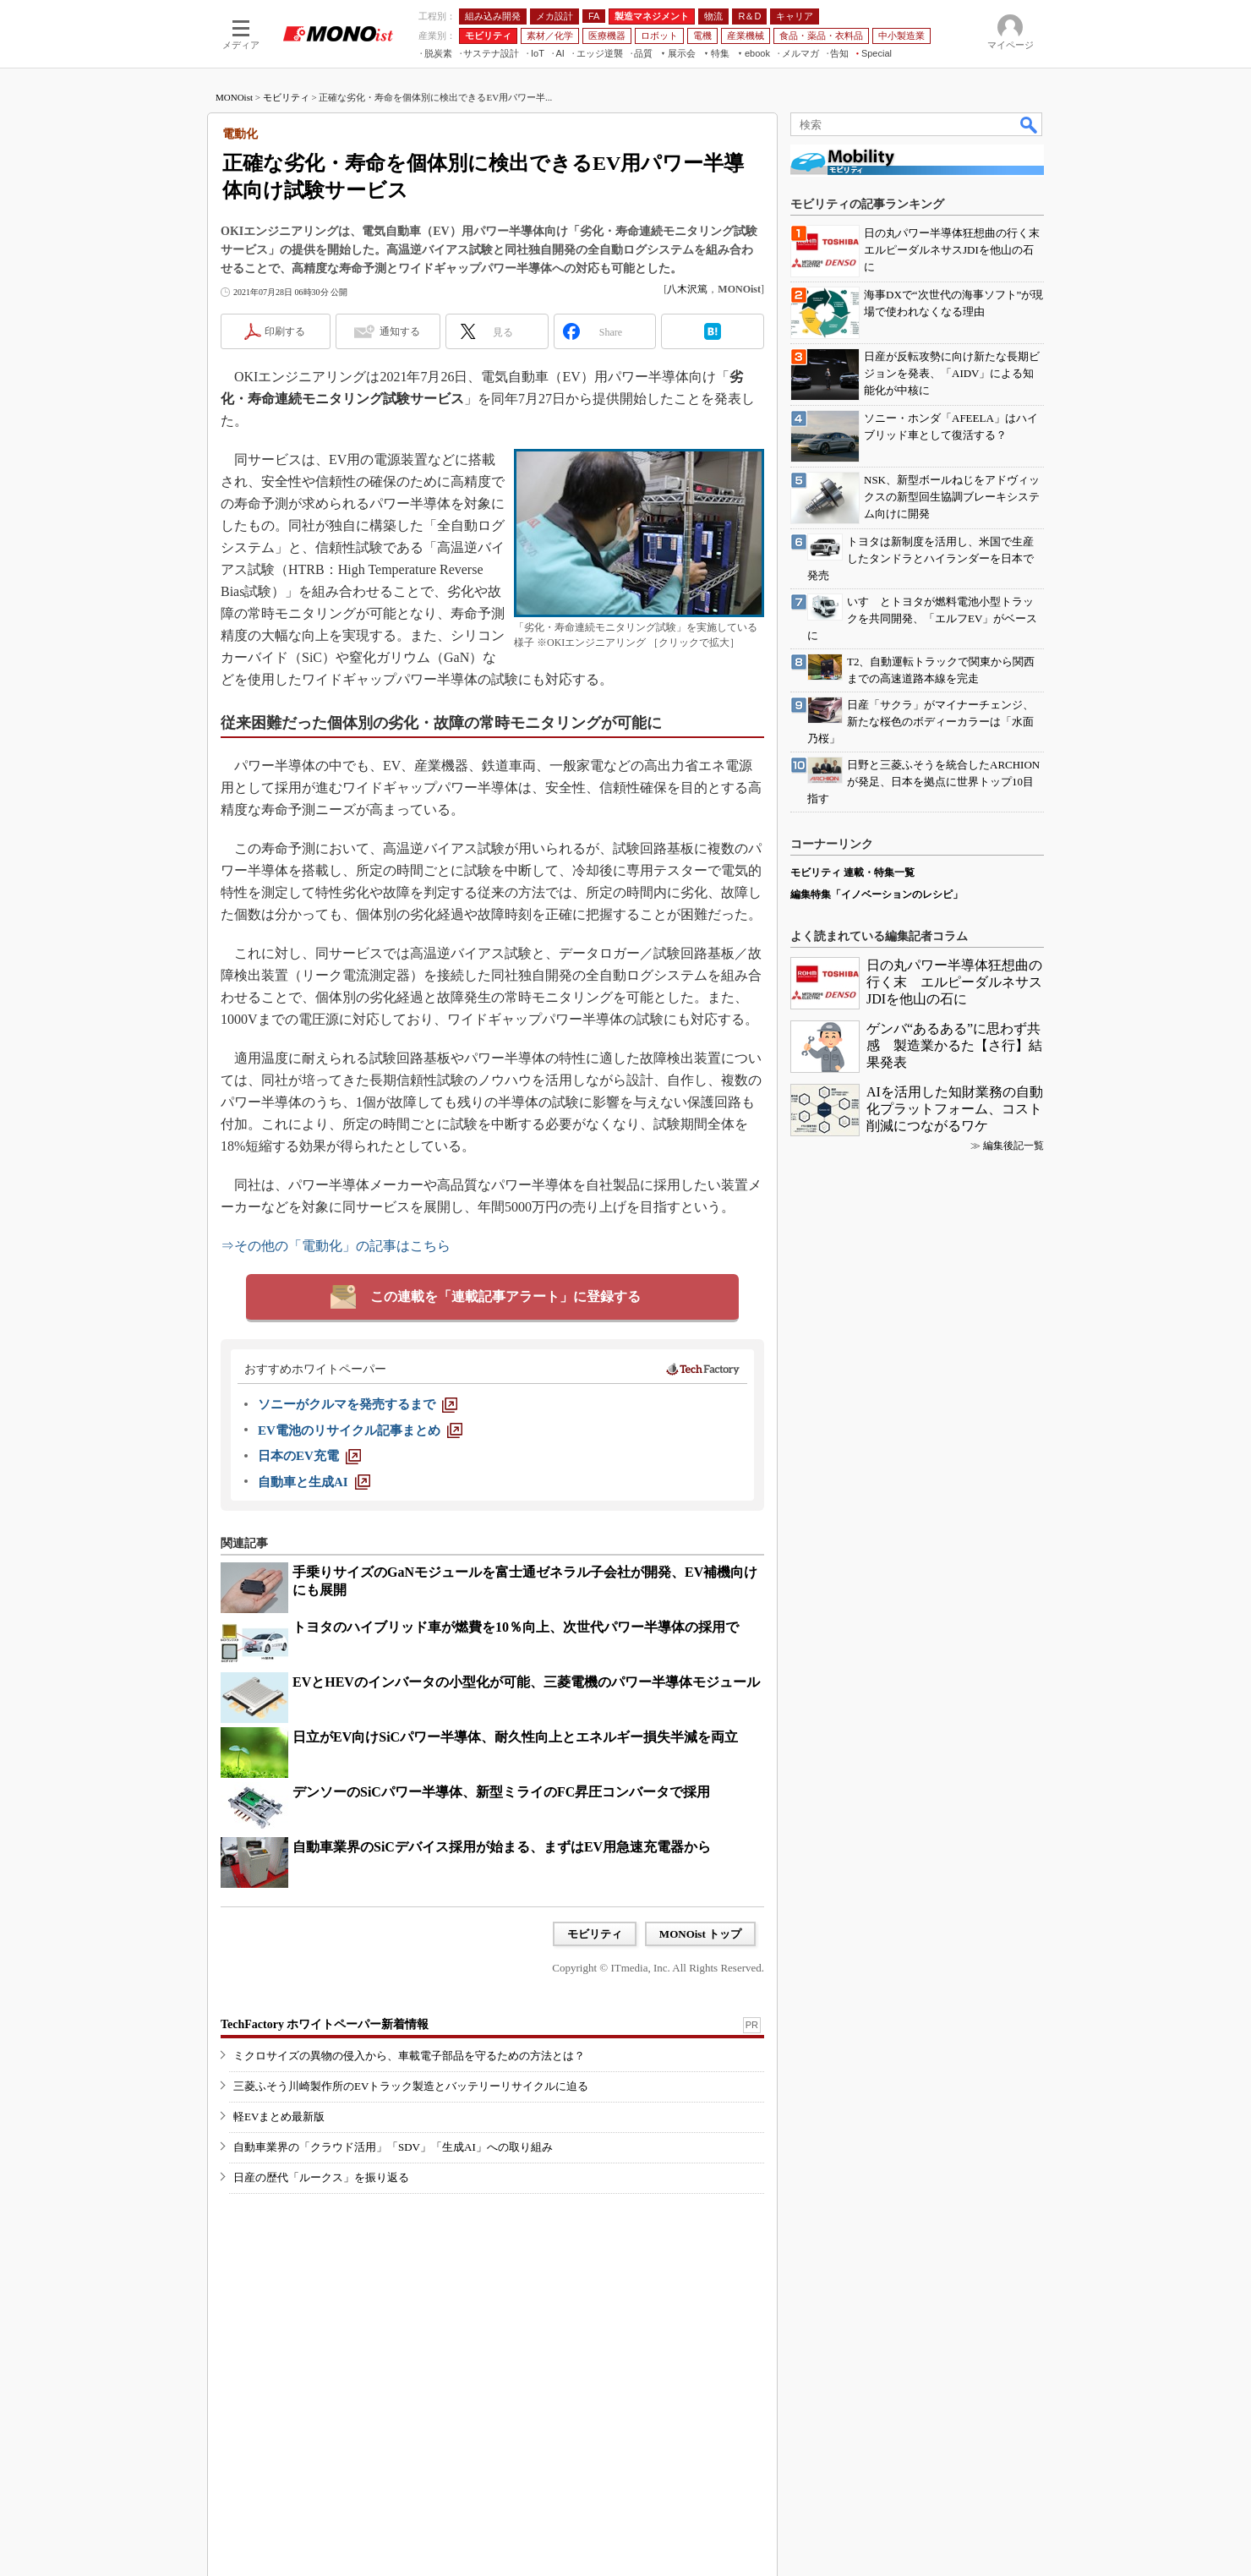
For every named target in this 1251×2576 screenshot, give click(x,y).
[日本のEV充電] (309, 1456)
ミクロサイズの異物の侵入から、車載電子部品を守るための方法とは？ (409, 2055)
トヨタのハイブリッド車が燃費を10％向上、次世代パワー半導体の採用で (515, 1627)
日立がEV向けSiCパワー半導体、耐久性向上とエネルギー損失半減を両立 (515, 1737)
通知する (400, 331)
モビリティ (286, 97)
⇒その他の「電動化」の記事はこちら (336, 1246)
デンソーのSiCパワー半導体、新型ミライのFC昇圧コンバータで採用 (501, 1792)
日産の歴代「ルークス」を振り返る (321, 2177)
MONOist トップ (700, 1934)
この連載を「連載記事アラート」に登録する (505, 1296)
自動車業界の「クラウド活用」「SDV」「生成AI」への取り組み (393, 2147)
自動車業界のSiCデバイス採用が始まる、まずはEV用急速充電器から (501, 1847)
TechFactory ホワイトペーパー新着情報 (325, 2024)
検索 (1029, 124)
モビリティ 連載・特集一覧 (852, 872)
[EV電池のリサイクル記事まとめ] (360, 1430)
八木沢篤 (687, 289)
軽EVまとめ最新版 (279, 2116)
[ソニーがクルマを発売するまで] (357, 1404)
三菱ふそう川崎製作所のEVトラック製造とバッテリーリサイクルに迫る (410, 2086)
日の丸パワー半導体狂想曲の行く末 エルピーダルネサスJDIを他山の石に (954, 982)
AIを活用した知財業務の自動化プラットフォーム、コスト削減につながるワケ (954, 1109)
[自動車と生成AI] (314, 1482)
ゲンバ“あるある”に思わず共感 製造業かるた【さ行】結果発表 (954, 1045)
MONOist (234, 97)
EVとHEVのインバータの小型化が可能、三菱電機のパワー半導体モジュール (526, 1682)
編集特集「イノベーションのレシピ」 (876, 894)
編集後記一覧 (1013, 1145)
